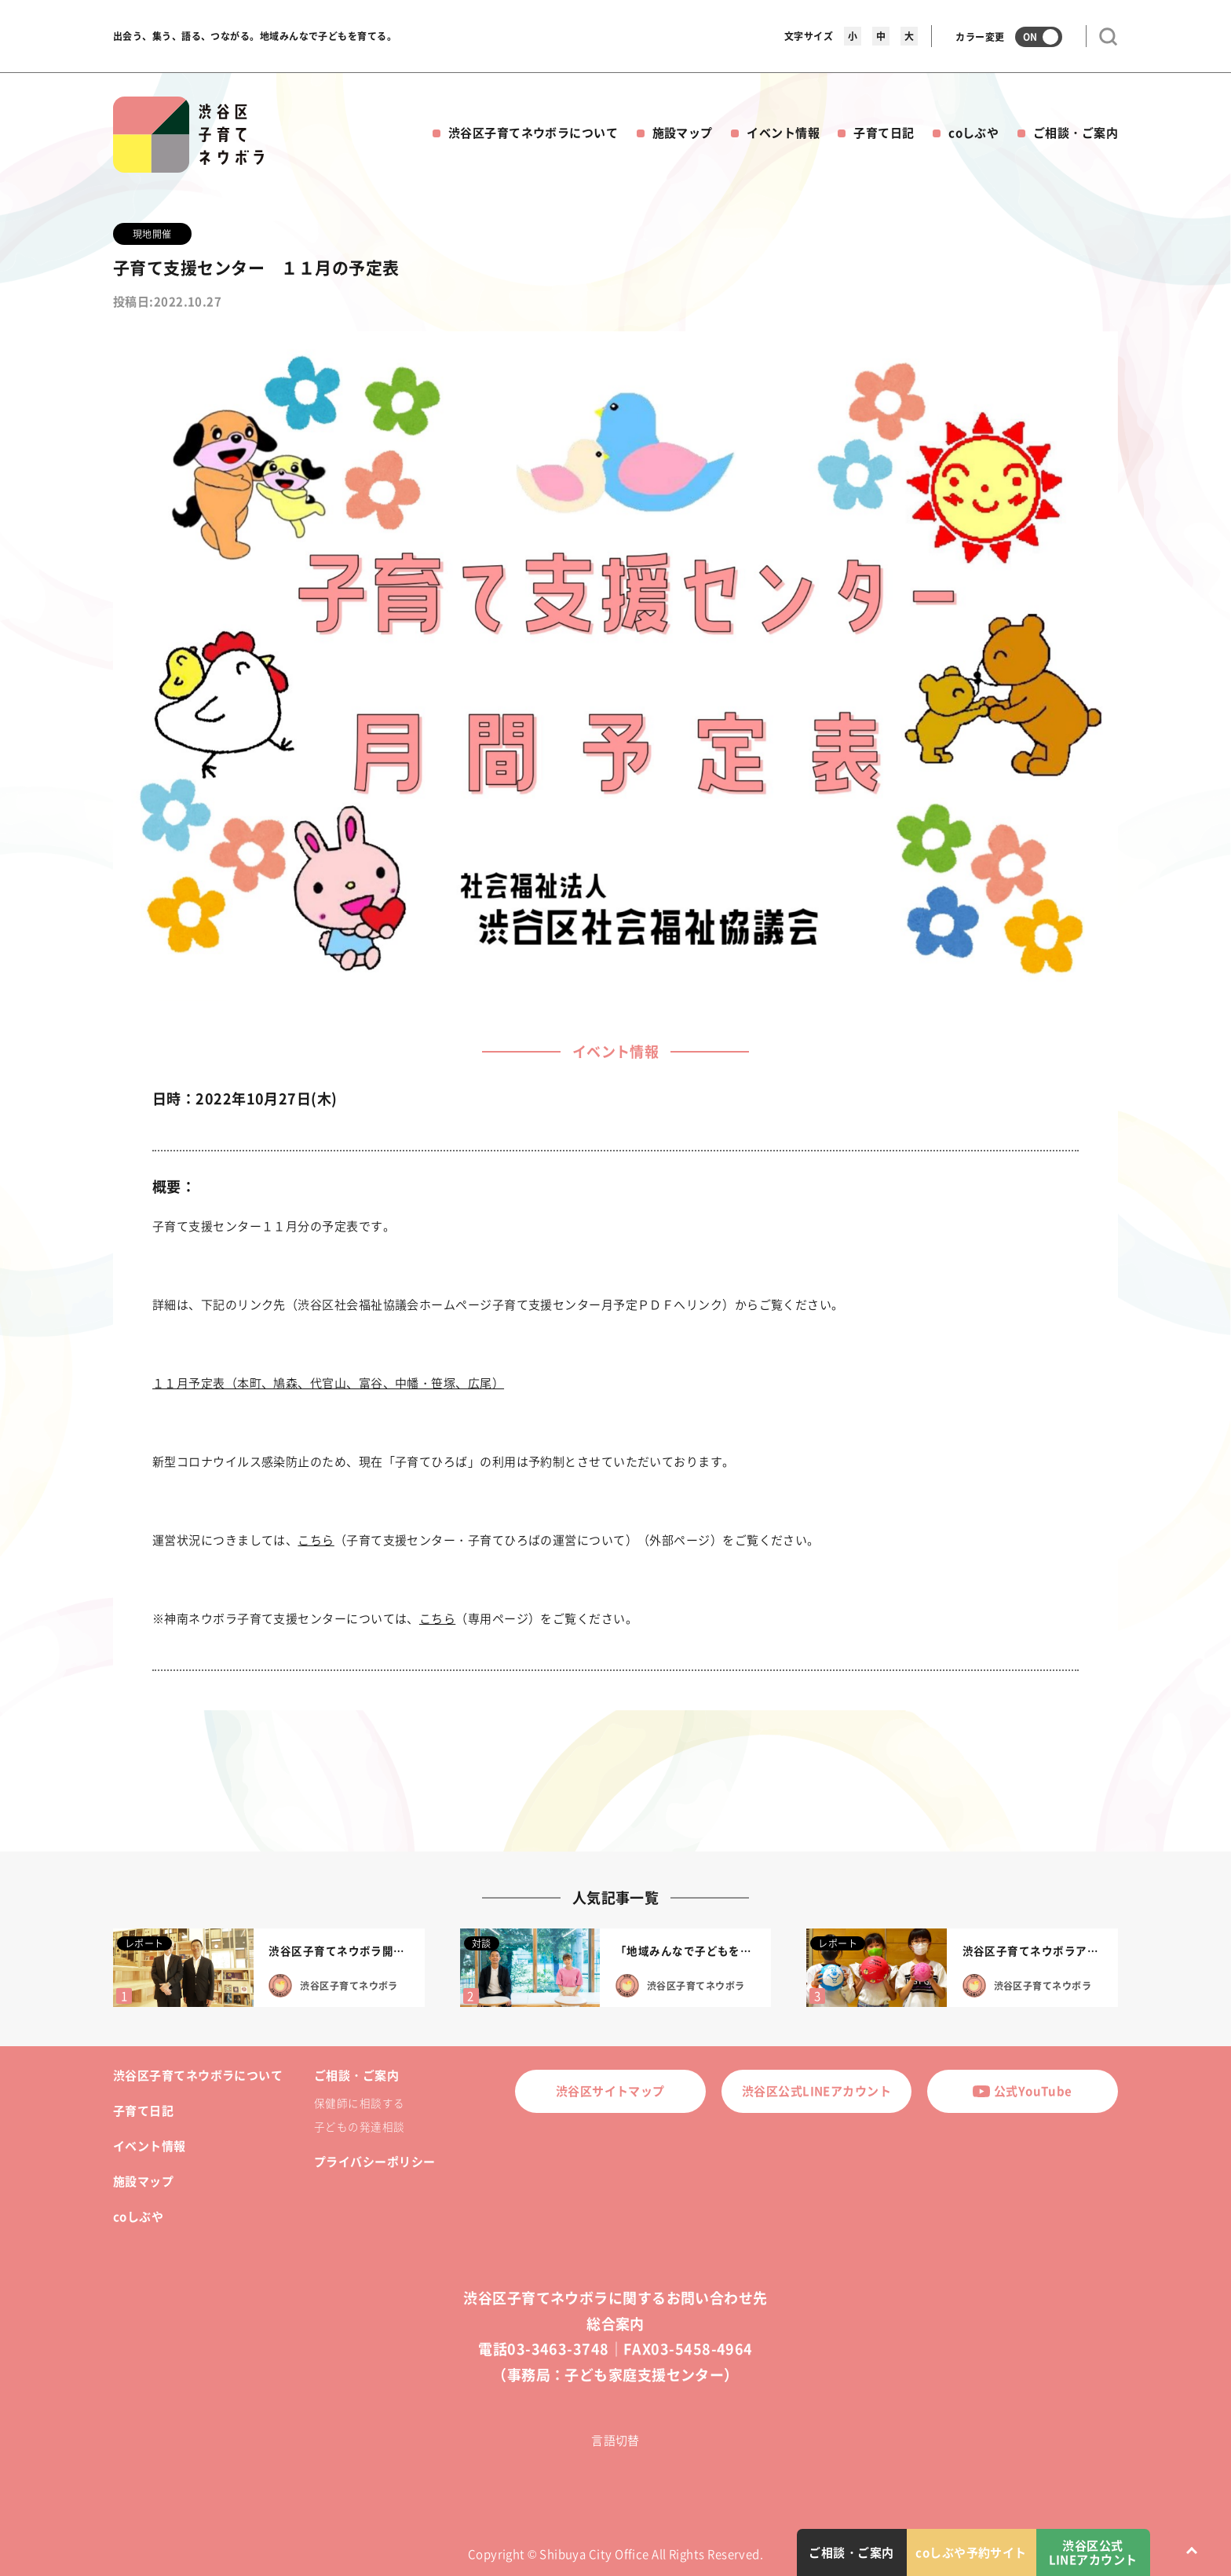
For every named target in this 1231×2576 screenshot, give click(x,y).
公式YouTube (1022, 2091)
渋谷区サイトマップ (610, 2091)
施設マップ (682, 132)
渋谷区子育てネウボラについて (533, 132)
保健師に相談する (359, 2103)
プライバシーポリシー (375, 2161)
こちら (316, 1540)
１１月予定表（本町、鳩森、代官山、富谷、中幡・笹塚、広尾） (328, 1383)
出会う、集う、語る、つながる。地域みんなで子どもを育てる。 (254, 36)
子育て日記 (883, 132)
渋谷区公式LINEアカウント (816, 2091)
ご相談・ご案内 (1075, 132)
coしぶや (973, 132)
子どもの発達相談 (359, 2126)
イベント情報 (783, 132)
